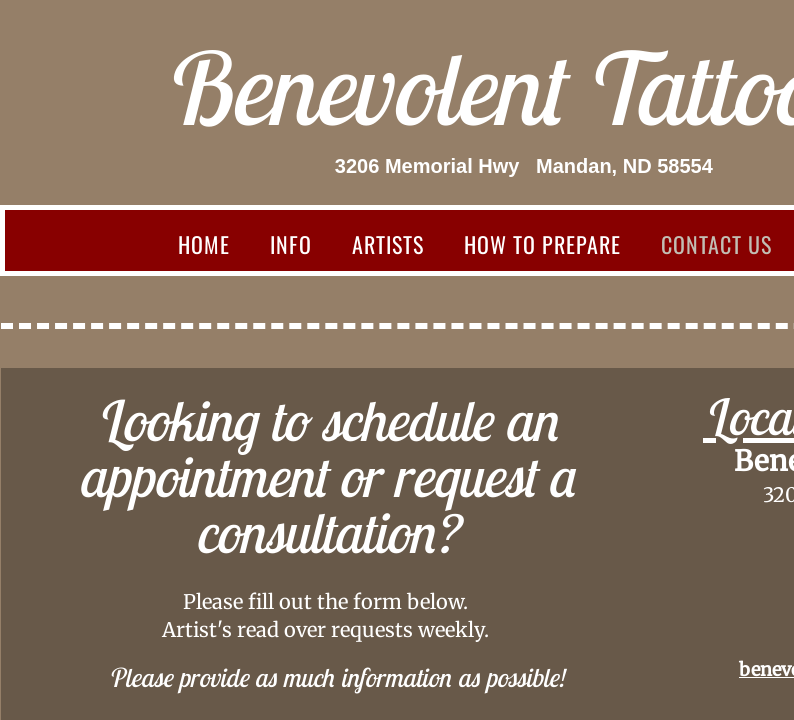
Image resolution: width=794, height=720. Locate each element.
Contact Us (716, 244)
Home (204, 244)
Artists (388, 244)
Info (291, 244)
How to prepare (542, 244)
